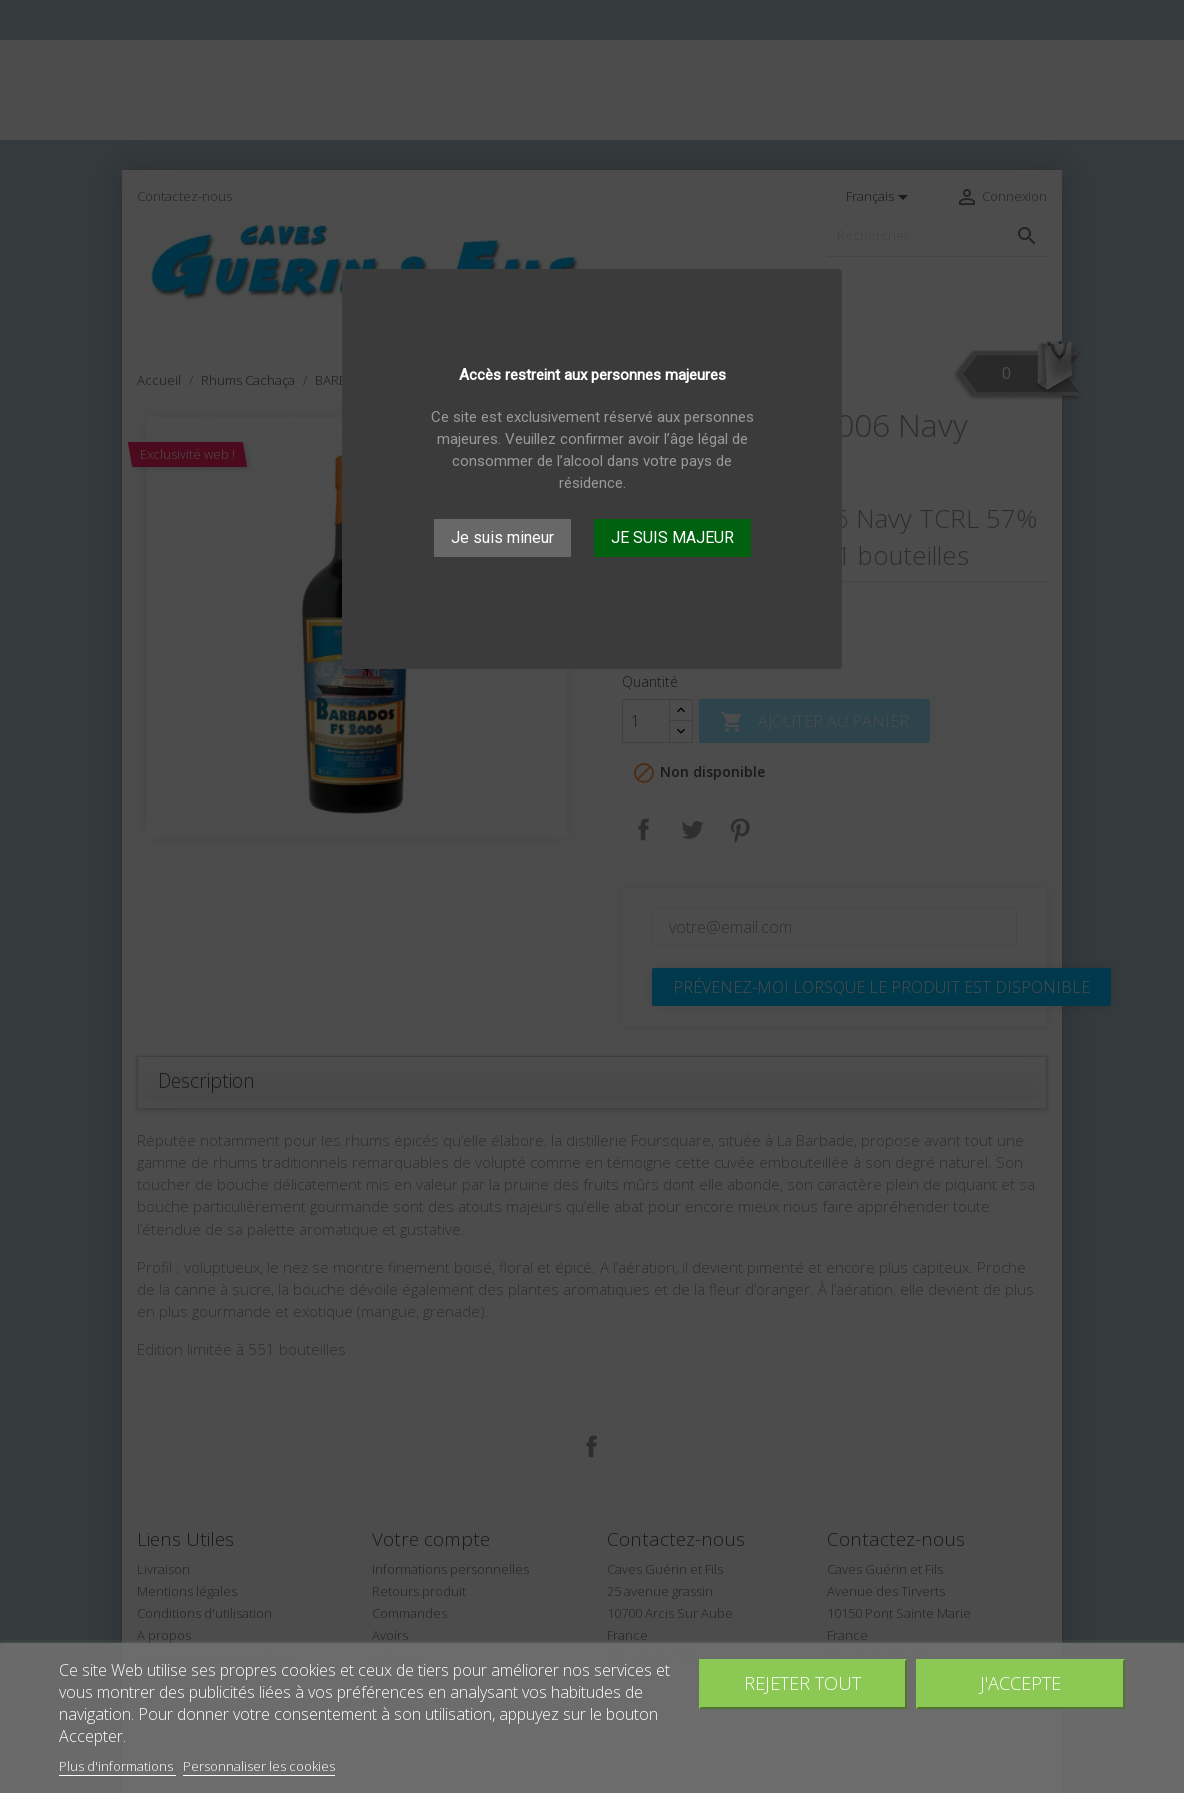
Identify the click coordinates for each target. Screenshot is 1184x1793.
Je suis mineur (502, 537)
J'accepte (1020, 1682)
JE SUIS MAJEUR (672, 537)
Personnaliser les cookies (259, 1766)
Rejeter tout (802, 1682)
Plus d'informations (117, 1766)
